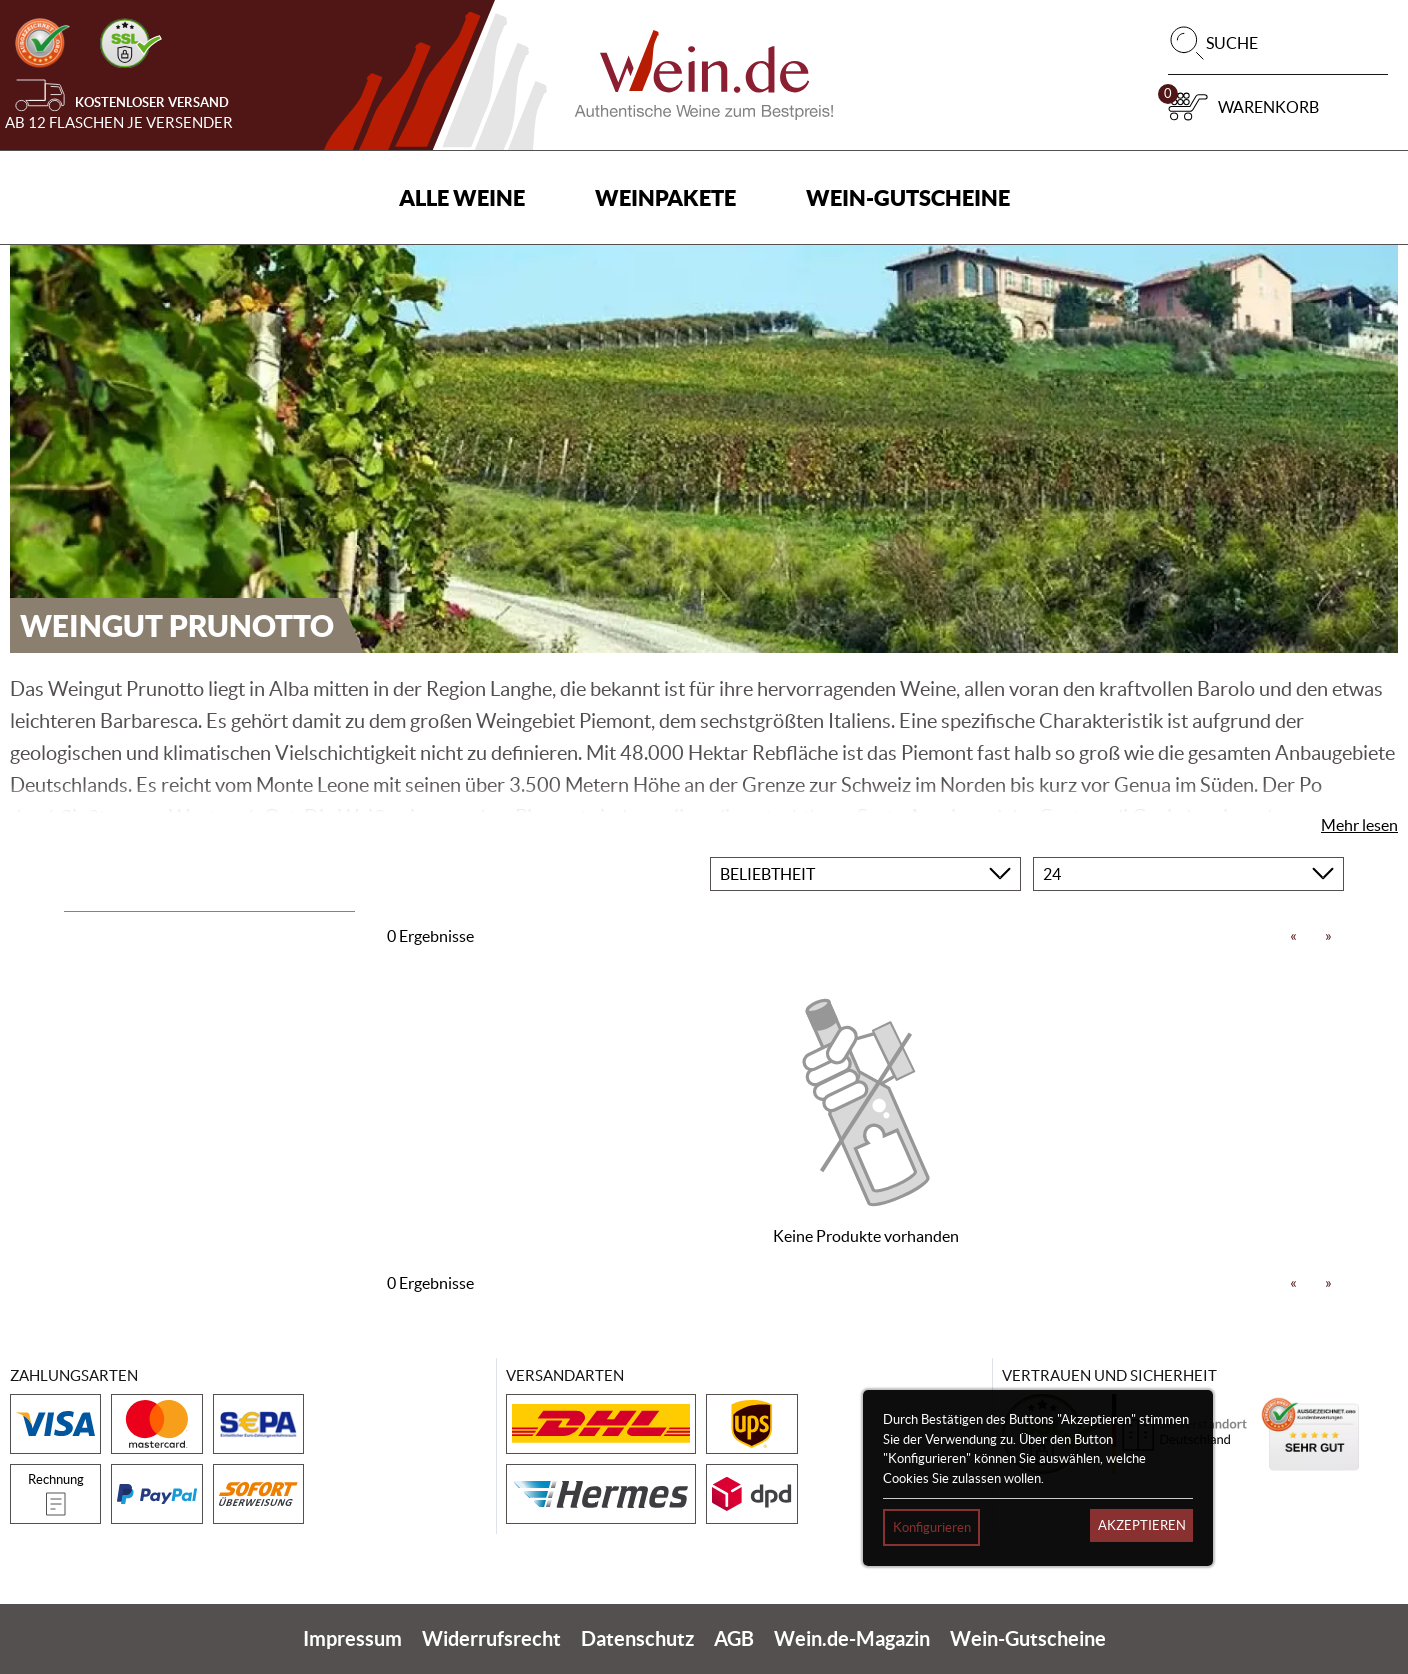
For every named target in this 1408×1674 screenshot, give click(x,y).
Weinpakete (665, 197)
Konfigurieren (932, 1527)
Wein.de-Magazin (852, 1638)
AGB (734, 1638)
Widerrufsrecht (491, 1638)
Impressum (352, 1638)
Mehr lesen (1359, 825)
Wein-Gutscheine (908, 197)
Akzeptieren (1142, 1525)
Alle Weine (462, 197)
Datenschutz (637, 1638)
